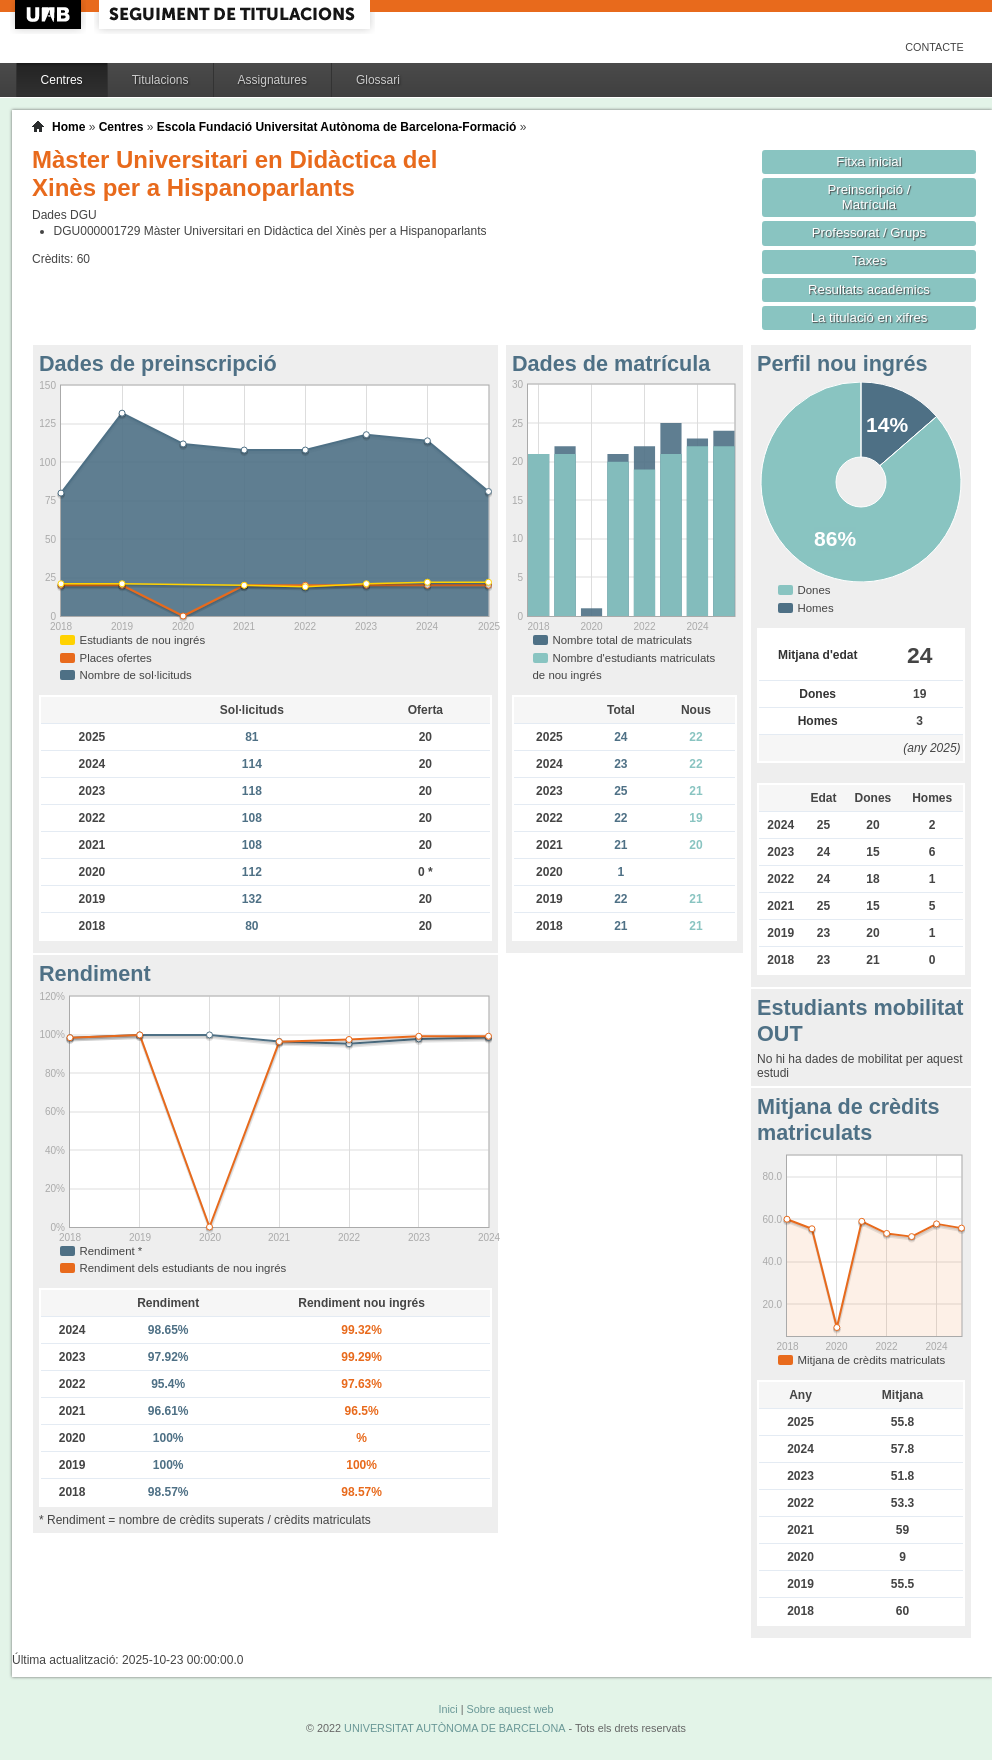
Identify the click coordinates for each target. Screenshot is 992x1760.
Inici (447, 1709)
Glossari (378, 80)
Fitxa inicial (868, 161)
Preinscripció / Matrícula (869, 197)
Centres (62, 80)
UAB (50, 14)
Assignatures (272, 80)
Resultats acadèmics (869, 289)
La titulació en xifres (869, 317)
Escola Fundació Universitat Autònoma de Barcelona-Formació (337, 127)
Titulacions (160, 80)
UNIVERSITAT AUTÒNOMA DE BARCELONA (454, 1728)
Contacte (934, 47)
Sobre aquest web (509, 1709)
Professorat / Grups (869, 232)
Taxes (869, 260)
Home (68, 127)
